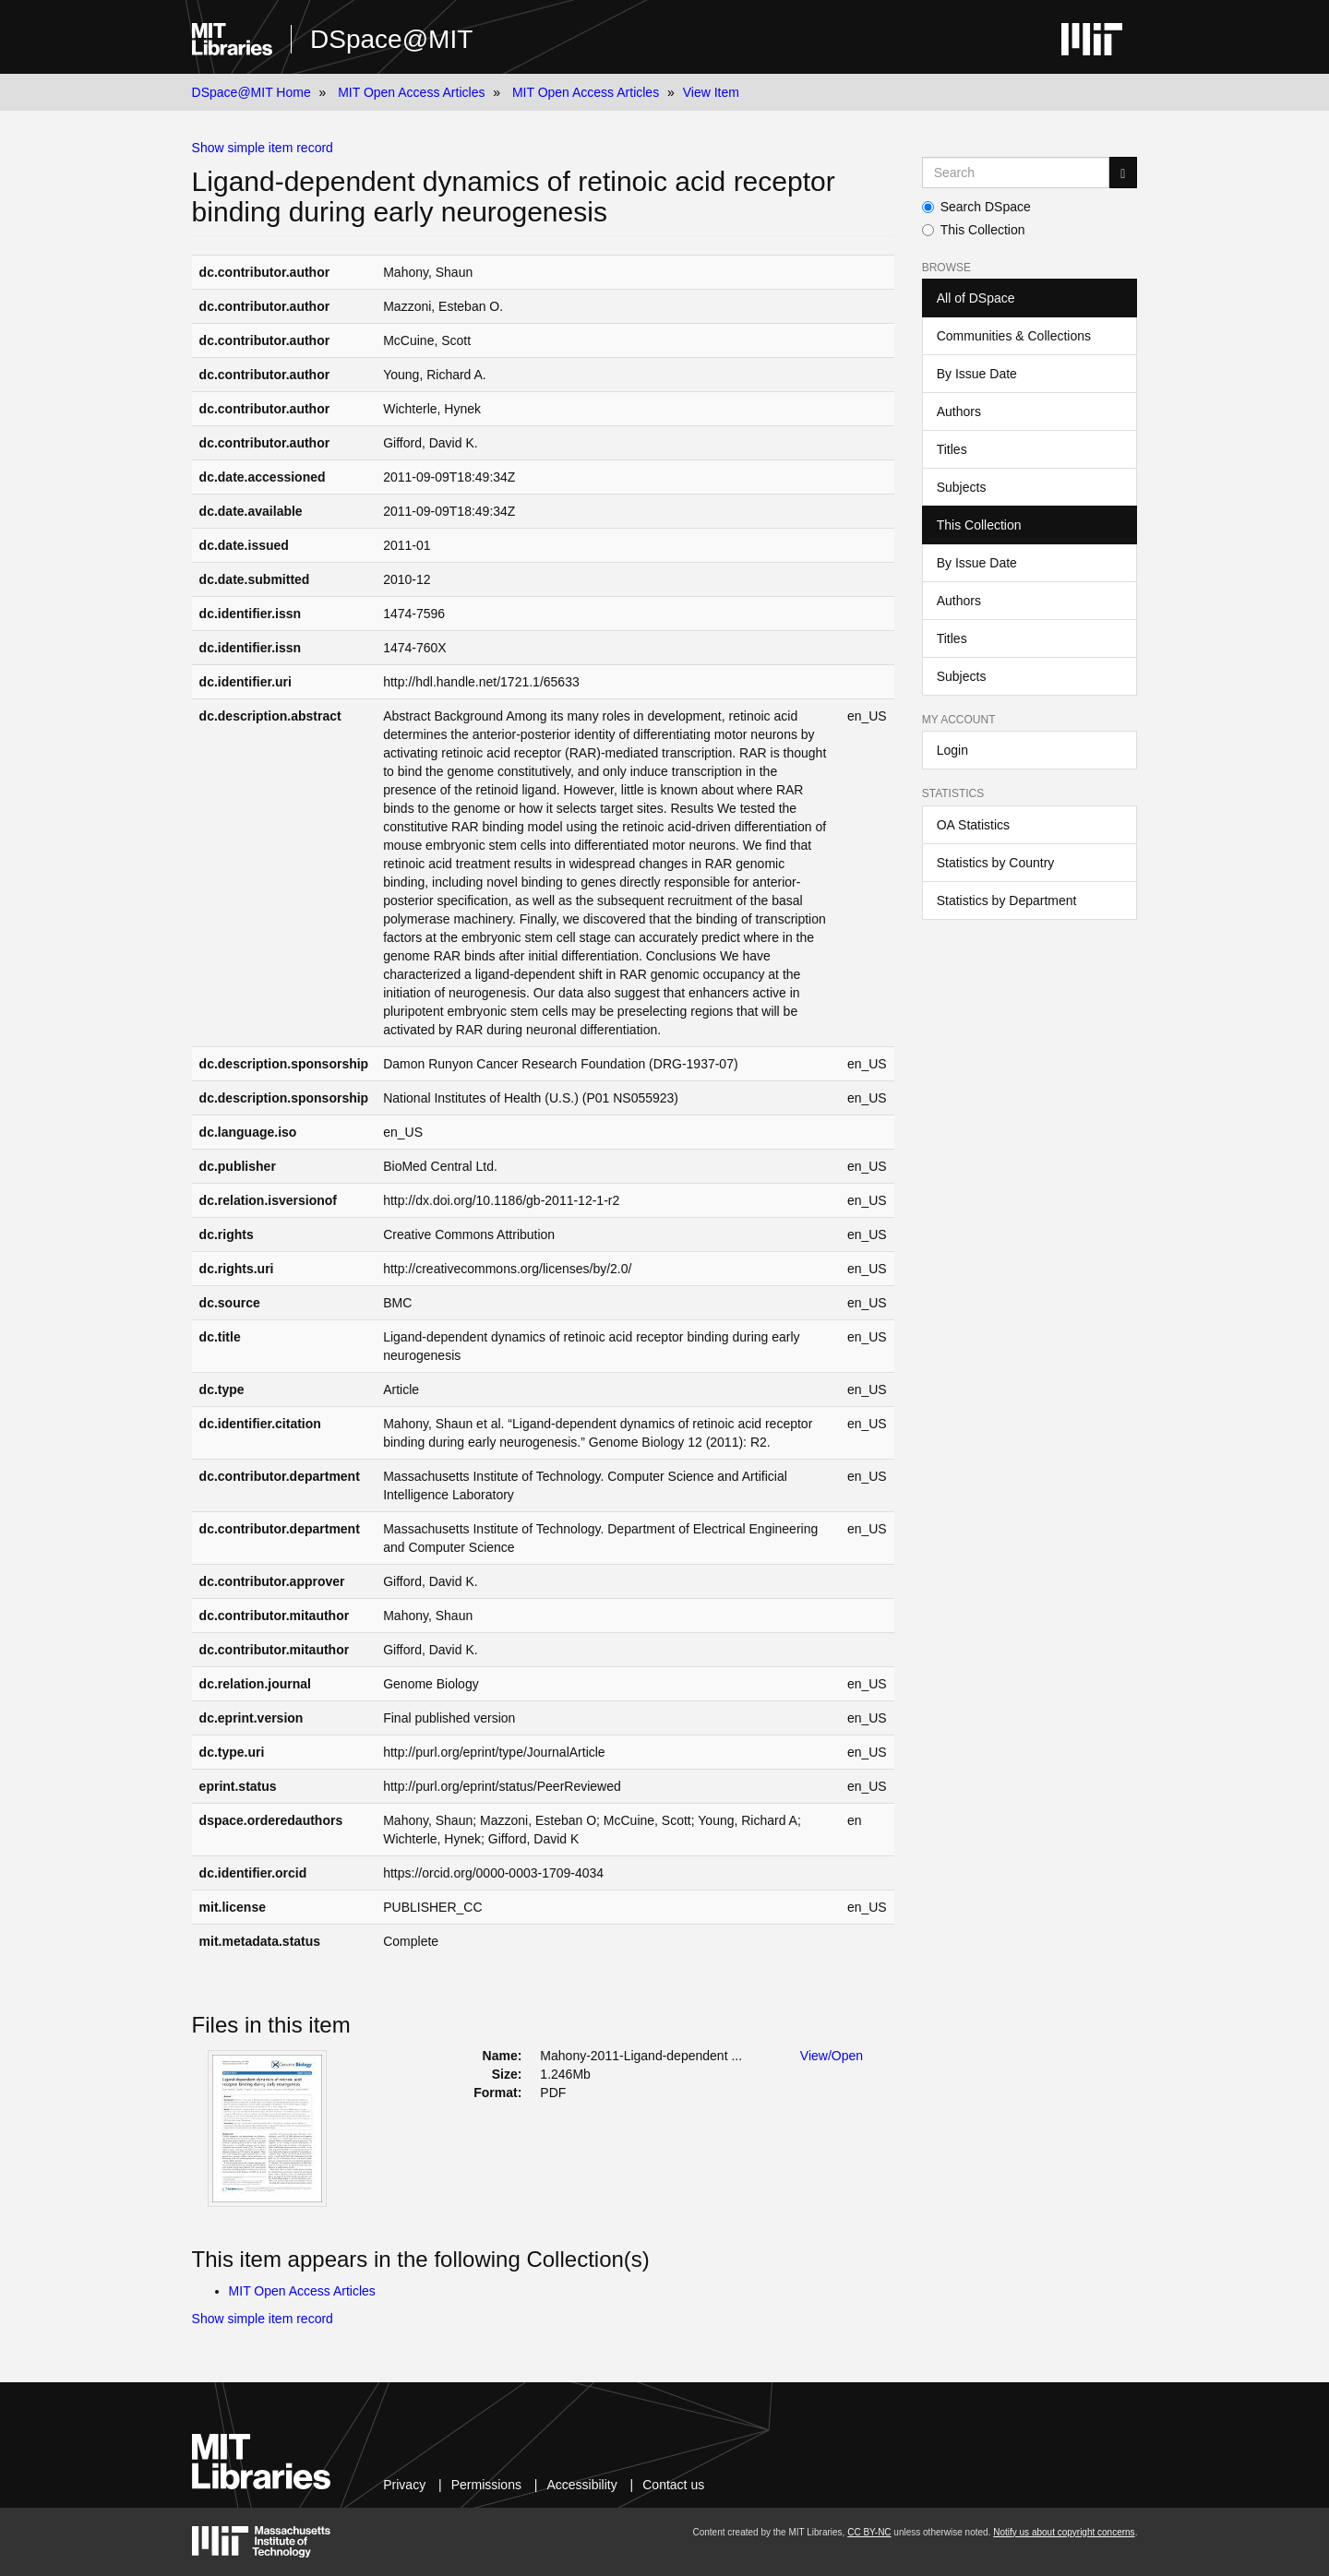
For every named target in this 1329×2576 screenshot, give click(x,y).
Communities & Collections (1014, 335)
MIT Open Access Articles (411, 92)
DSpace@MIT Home (251, 92)
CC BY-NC (869, 2532)
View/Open (831, 2055)
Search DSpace (976, 206)
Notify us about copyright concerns (1063, 2532)
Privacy (404, 2484)
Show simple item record (262, 147)
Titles (952, 449)
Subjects (962, 487)
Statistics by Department (1007, 900)
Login (952, 750)
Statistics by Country (996, 862)
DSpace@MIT (391, 39)
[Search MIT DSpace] (1016, 172)
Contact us (673, 2484)
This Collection (973, 229)
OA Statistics (973, 824)
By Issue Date (977, 373)
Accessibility (581, 2484)
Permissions (486, 2484)
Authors (959, 411)
